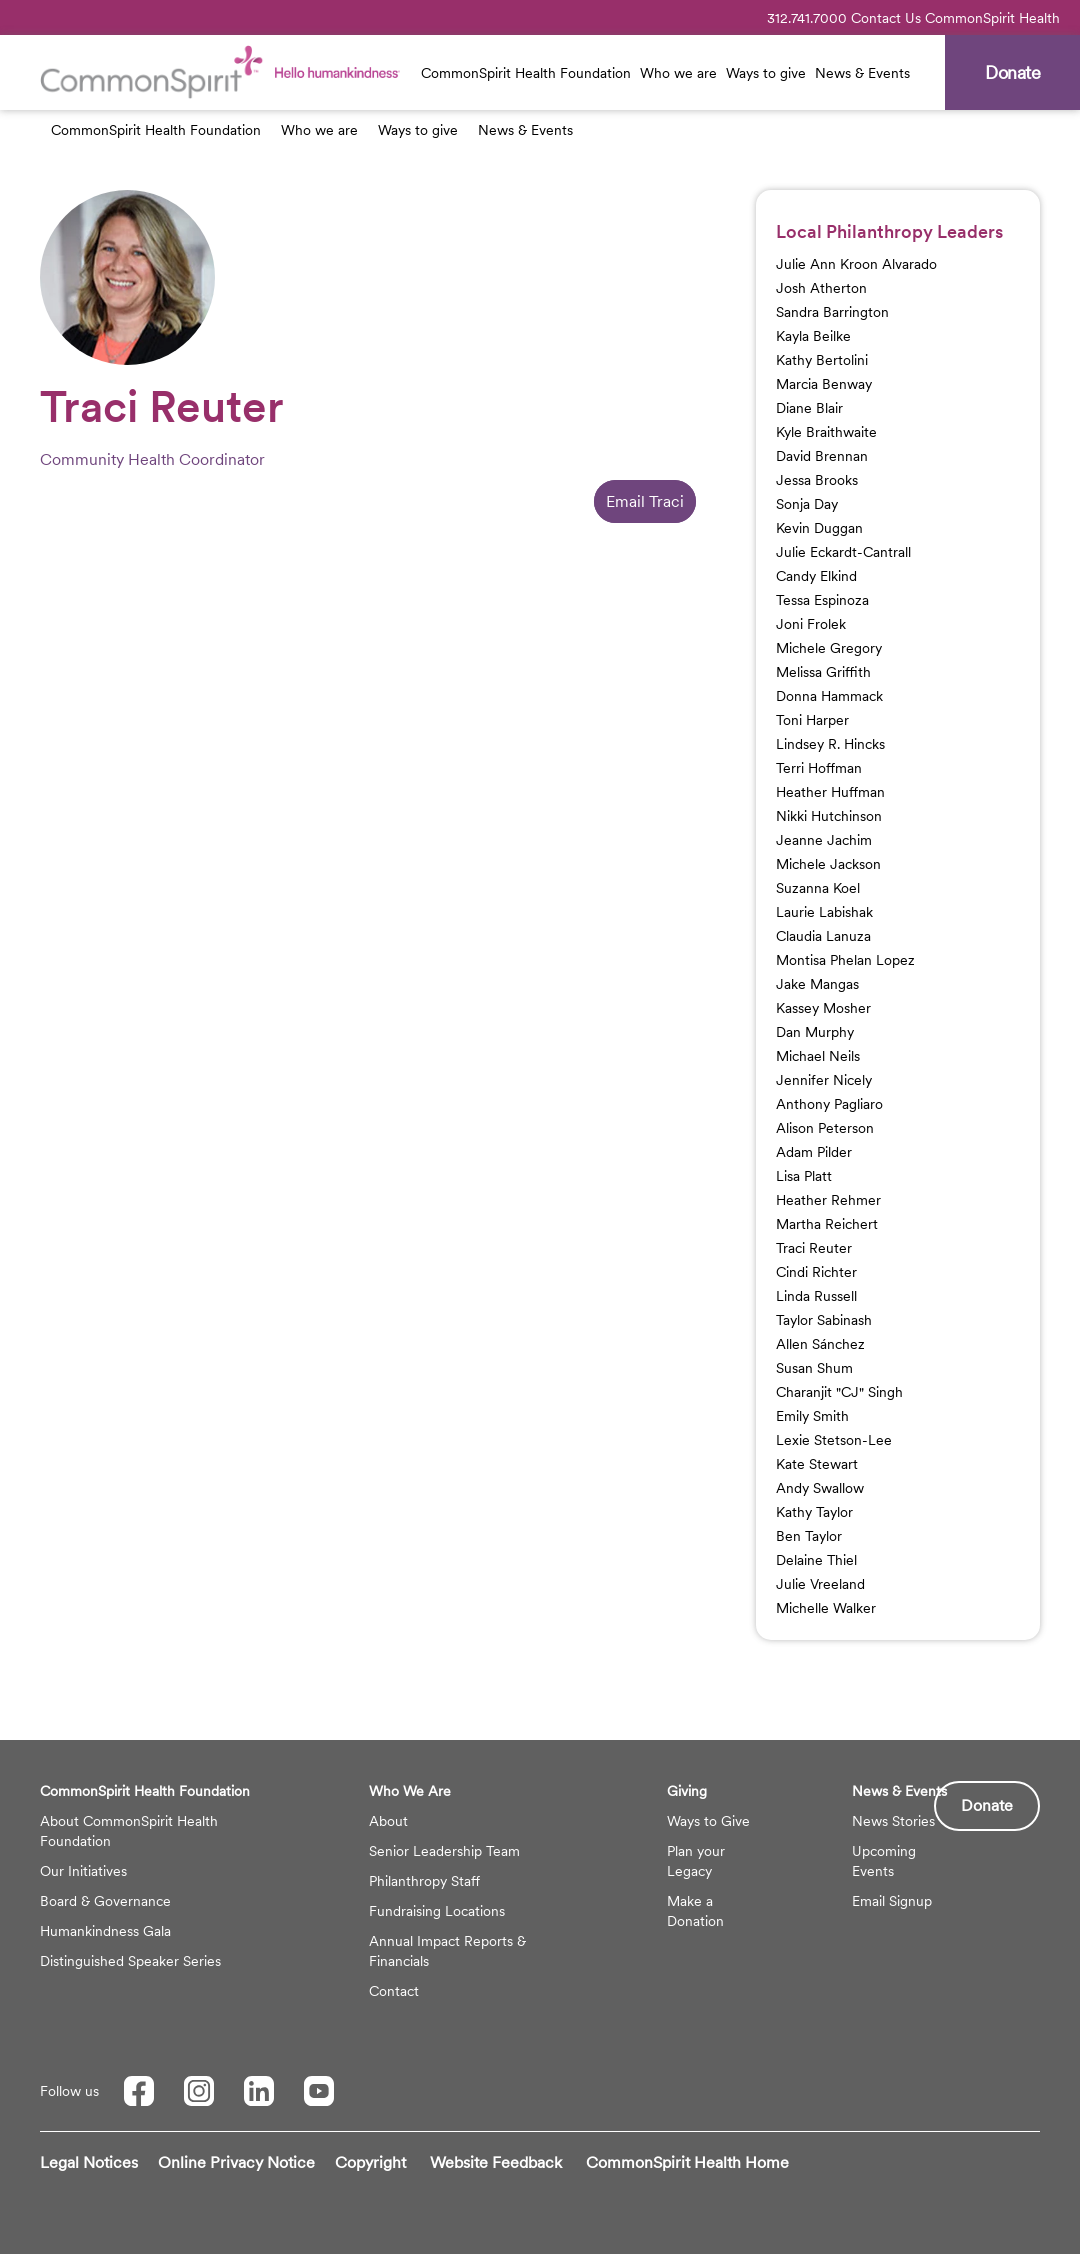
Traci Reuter (814, 1248)
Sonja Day (807, 504)
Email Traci (645, 501)
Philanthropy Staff (424, 1881)
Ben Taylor (809, 1536)
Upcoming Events (884, 1861)
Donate (987, 1805)
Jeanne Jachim (824, 840)
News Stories (893, 1821)
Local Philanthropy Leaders (889, 231)
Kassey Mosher (823, 1008)
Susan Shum (814, 1368)
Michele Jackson (828, 864)
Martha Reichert (827, 1224)
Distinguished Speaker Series (130, 1961)
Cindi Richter (816, 1272)
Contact (394, 1991)
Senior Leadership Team (444, 1851)
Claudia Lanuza (823, 936)
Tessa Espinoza (822, 600)
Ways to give (766, 73)
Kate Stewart (817, 1464)
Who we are (678, 73)
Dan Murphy (815, 1032)
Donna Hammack (829, 696)
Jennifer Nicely (824, 1080)
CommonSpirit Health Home (687, 2162)
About (388, 1821)
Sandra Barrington (832, 312)
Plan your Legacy (696, 1861)
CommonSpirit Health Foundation (526, 73)
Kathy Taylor (814, 1512)
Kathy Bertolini (822, 360)
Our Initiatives (83, 1871)
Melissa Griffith (823, 672)
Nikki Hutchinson (829, 816)
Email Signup (892, 1901)
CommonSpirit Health (992, 18)
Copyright (370, 2162)
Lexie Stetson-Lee (834, 1440)
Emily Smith (812, 1416)
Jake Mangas (817, 984)
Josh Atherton (821, 288)
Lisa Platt (804, 1176)
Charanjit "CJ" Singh (839, 1392)
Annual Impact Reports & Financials (447, 1951)
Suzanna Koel (818, 888)
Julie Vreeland (820, 1584)
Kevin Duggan (819, 528)
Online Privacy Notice (236, 2162)
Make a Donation (695, 1911)
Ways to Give (708, 1821)
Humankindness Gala (105, 1931)
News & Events (862, 73)
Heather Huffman (830, 792)
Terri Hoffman (819, 768)
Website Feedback (496, 2162)
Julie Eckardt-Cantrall (843, 552)
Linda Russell (816, 1296)
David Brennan (822, 456)
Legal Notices (89, 2162)
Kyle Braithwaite (826, 432)
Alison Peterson (825, 1128)
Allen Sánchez (820, 1344)
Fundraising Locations (437, 1911)
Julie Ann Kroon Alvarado (856, 264)
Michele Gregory (829, 648)
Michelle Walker (826, 1608)
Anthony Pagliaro (829, 1104)
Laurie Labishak (824, 912)
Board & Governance (105, 1901)
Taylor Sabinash (824, 1320)
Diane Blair (809, 408)
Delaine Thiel (816, 1560)
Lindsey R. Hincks (830, 744)
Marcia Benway (824, 384)
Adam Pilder (814, 1152)
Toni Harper (812, 720)
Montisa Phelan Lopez (845, 960)
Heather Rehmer (828, 1200)
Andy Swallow (820, 1488)
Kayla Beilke (813, 336)
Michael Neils (818, 1056)
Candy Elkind (816, 576)
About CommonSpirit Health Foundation (129, 1831)
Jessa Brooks (817, 480)
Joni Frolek (811, 624)
